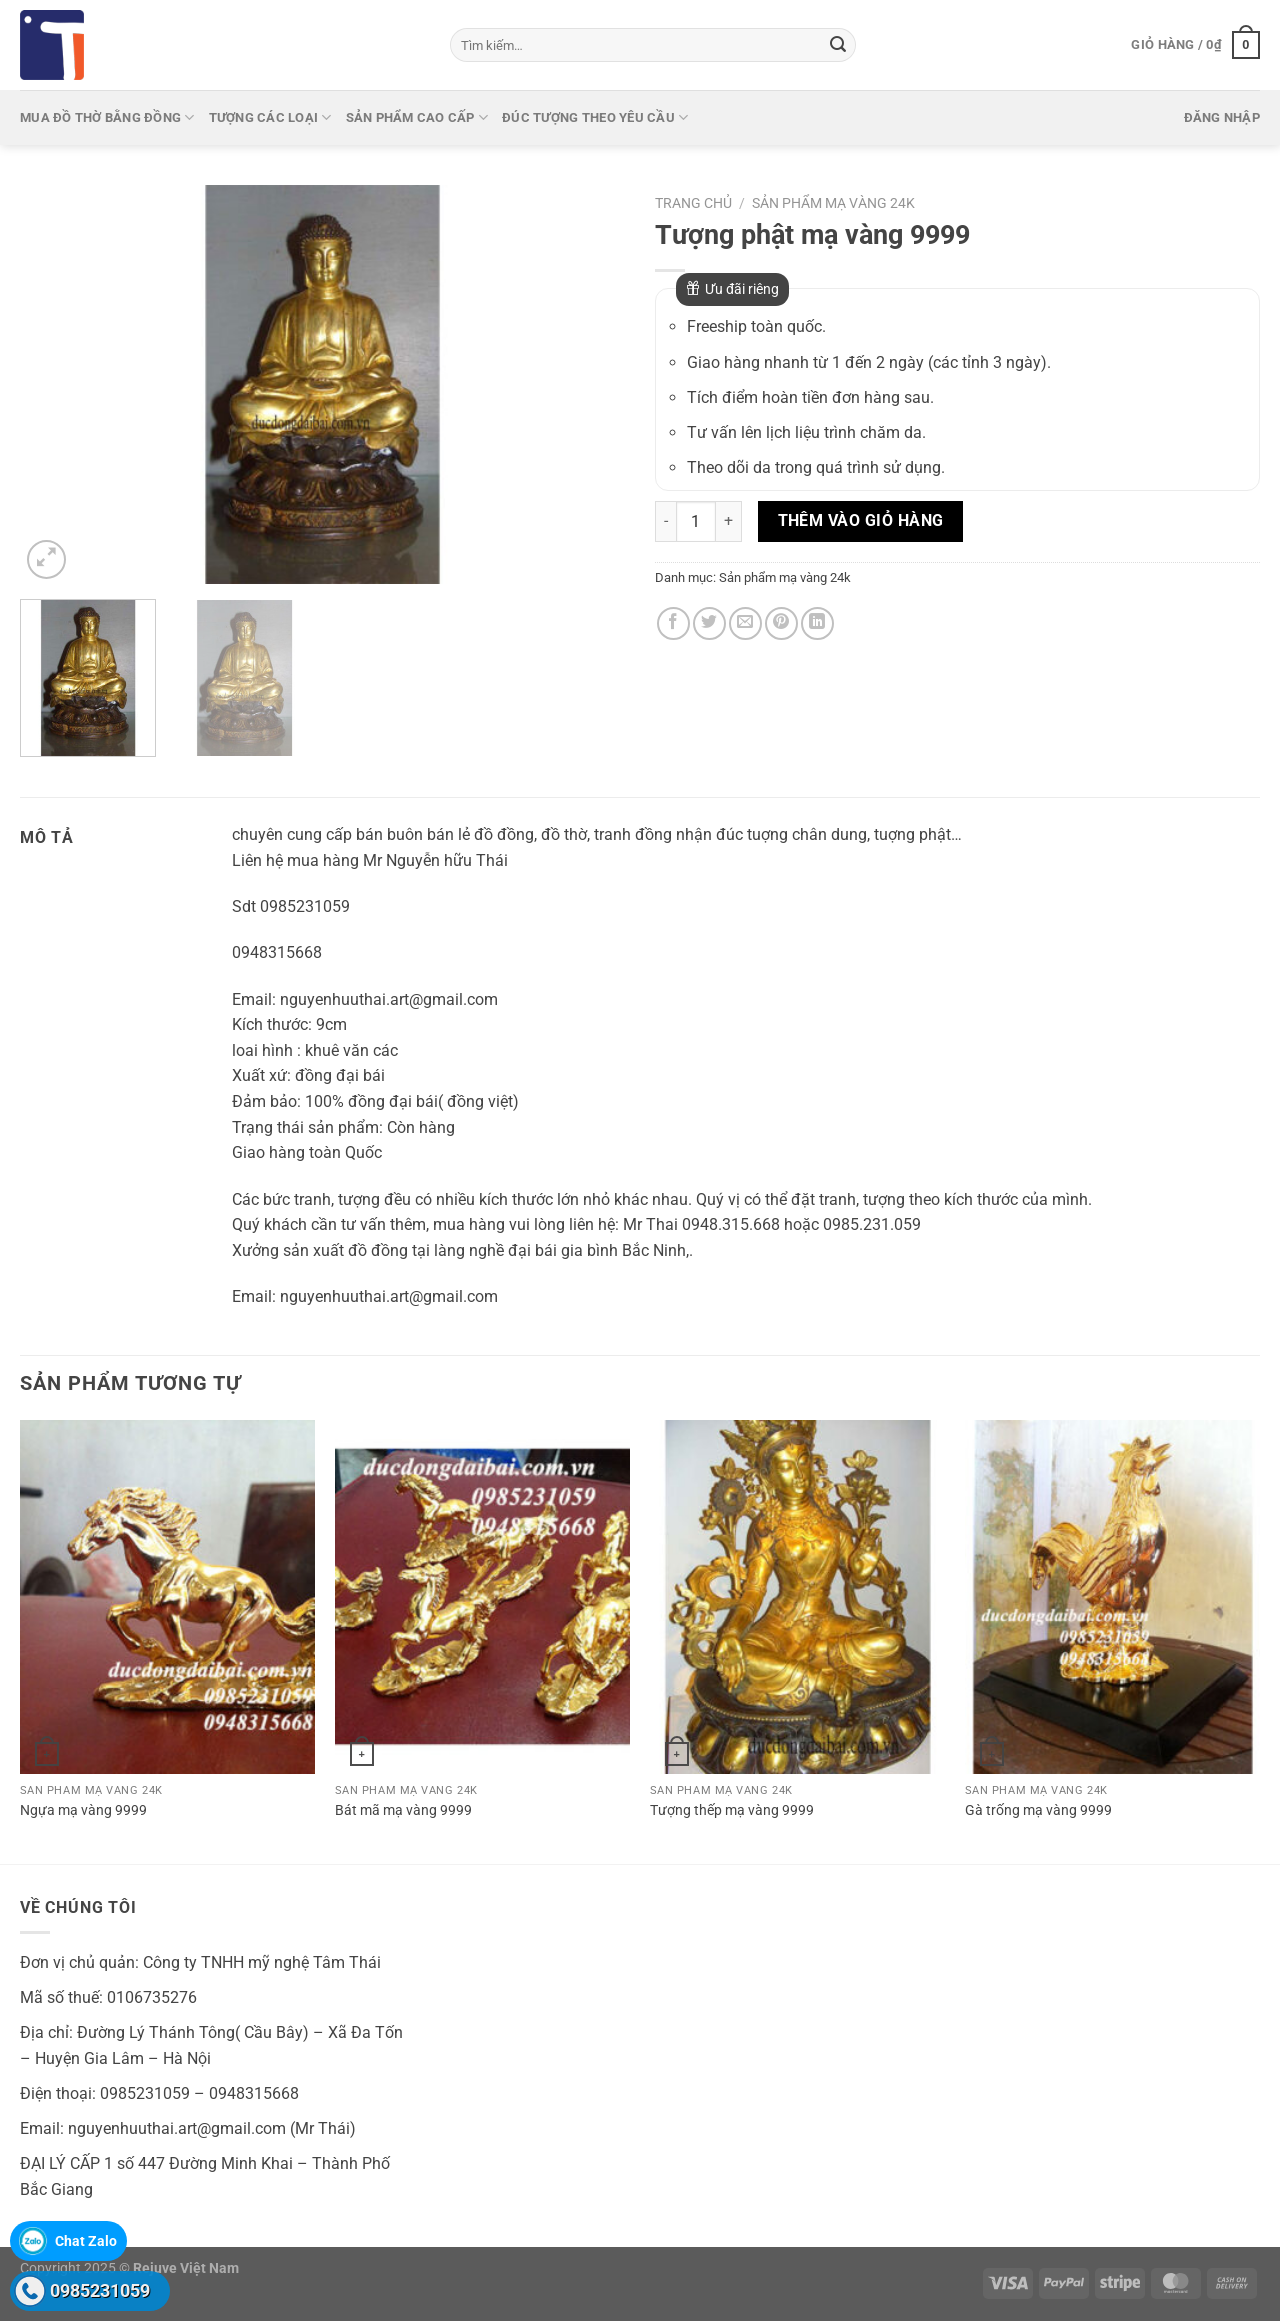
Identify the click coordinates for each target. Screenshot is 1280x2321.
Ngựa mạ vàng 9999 (83, 1810)
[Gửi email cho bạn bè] (745, 623)
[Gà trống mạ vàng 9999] (1112, 1597)
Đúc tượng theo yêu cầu (595, 117)
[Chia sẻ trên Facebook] (673, 623)
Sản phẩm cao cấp (417, 117)
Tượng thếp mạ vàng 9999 (732, 1810)
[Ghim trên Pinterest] (781, 623)
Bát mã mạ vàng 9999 (403, 1810)
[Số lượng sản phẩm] (696, 521)
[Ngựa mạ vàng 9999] (167, 1597)
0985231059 (100, 2290)
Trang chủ (693, 203)
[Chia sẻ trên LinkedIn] (817, 623)
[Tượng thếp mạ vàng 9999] (797, 1597)
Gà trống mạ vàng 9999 (1038, 1810)
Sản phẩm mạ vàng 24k (833, 203)
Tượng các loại (270, 117)
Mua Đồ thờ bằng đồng (107, 117)
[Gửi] (838, 45)
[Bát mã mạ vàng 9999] (482, 1597)
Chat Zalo (86, 2241)
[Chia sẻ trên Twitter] (709, 623)
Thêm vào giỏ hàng (861, 521)
